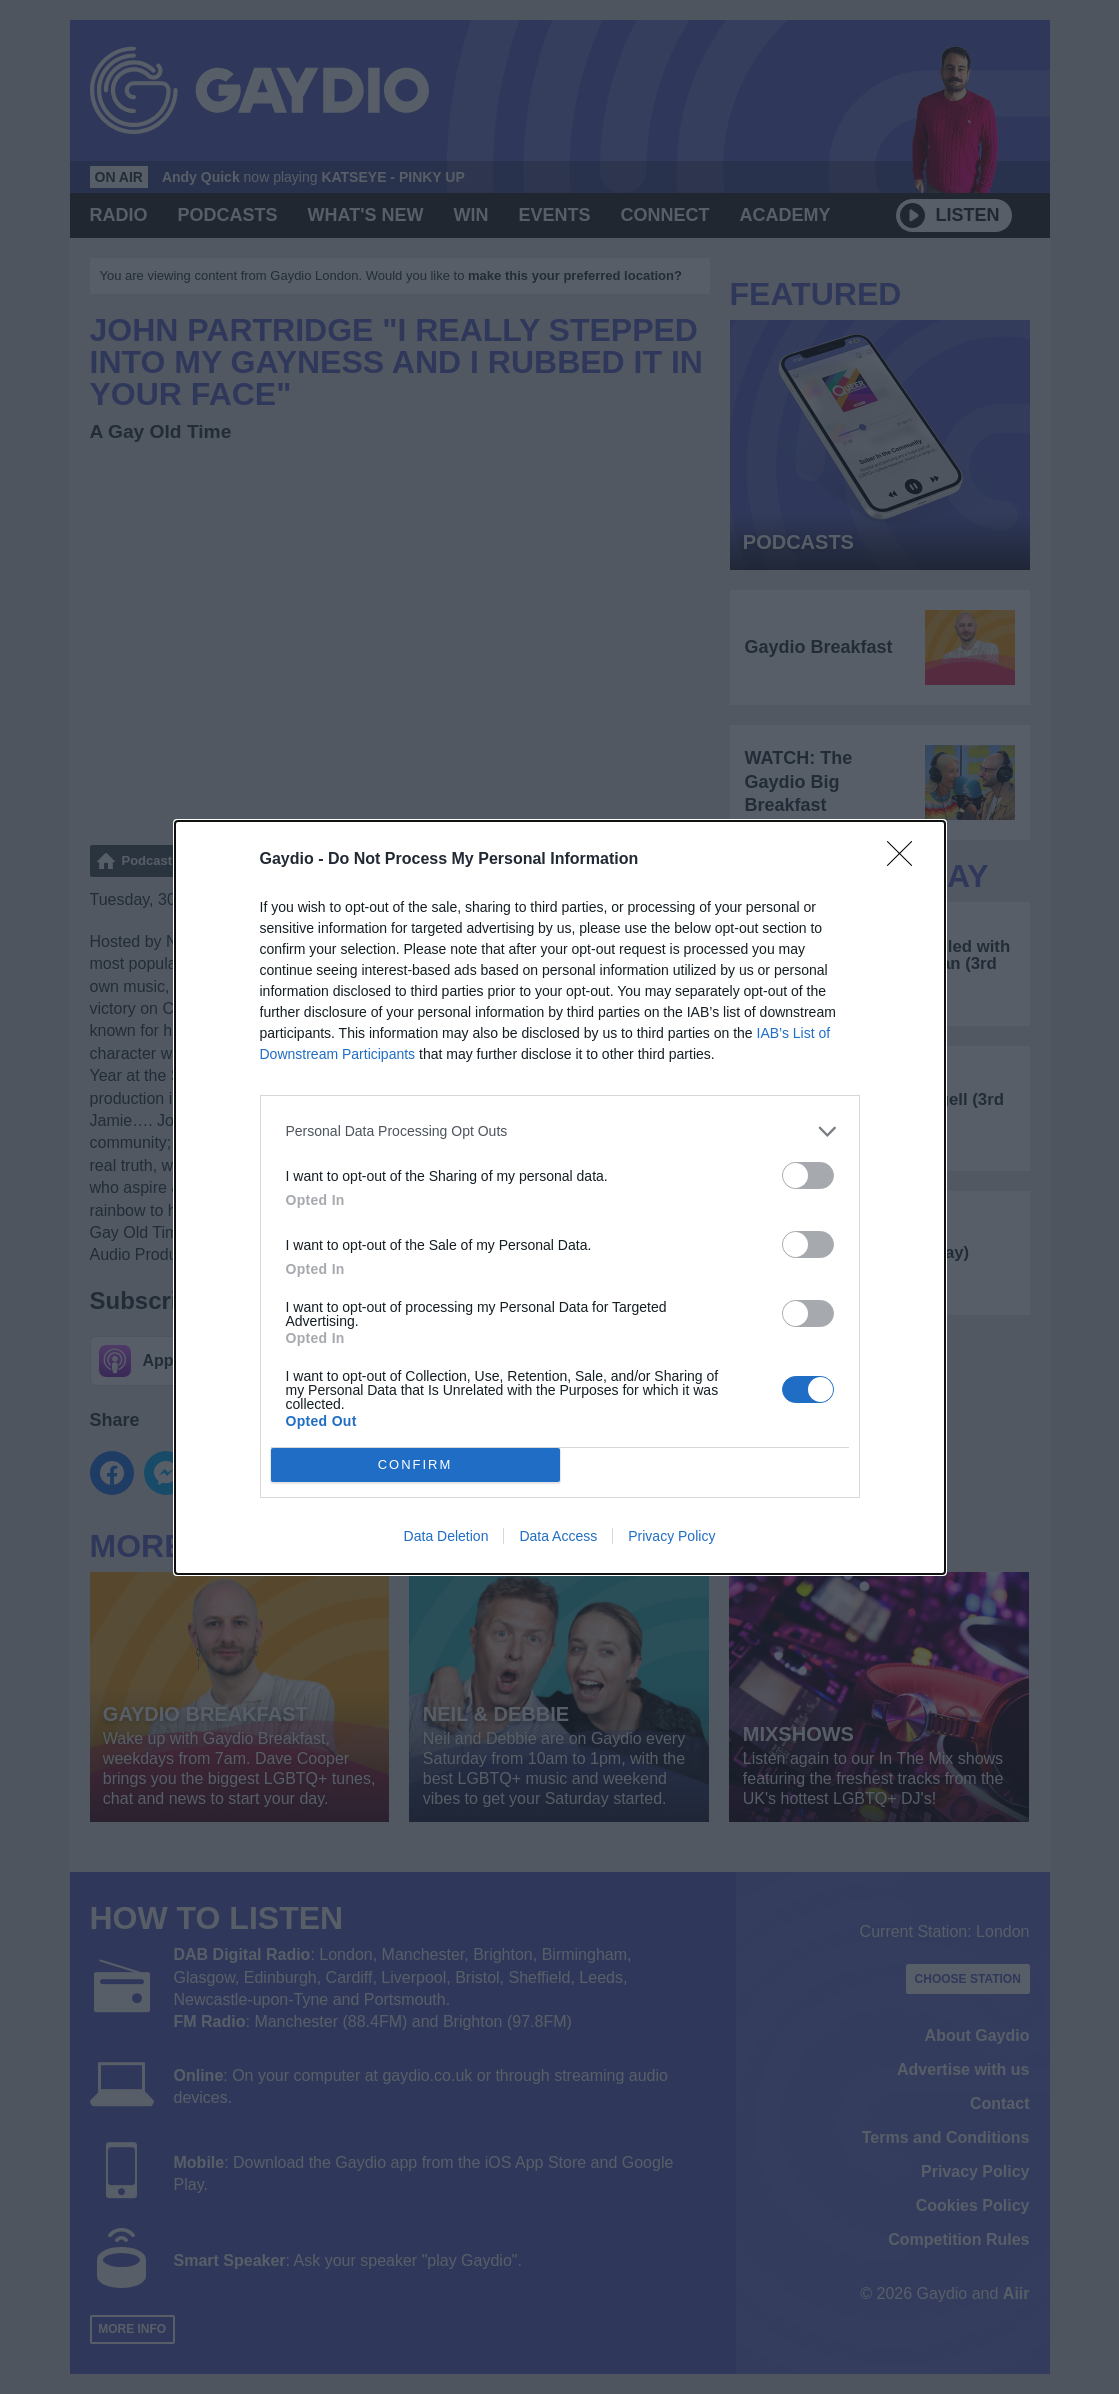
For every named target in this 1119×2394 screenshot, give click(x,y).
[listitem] (560, 1131)
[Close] (906, 860)
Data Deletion (446, 1536)
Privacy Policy (671, 1536)
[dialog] (560, 1197)
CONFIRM (415, 1464)
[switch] (808, 1175)
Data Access (558, 1536)
